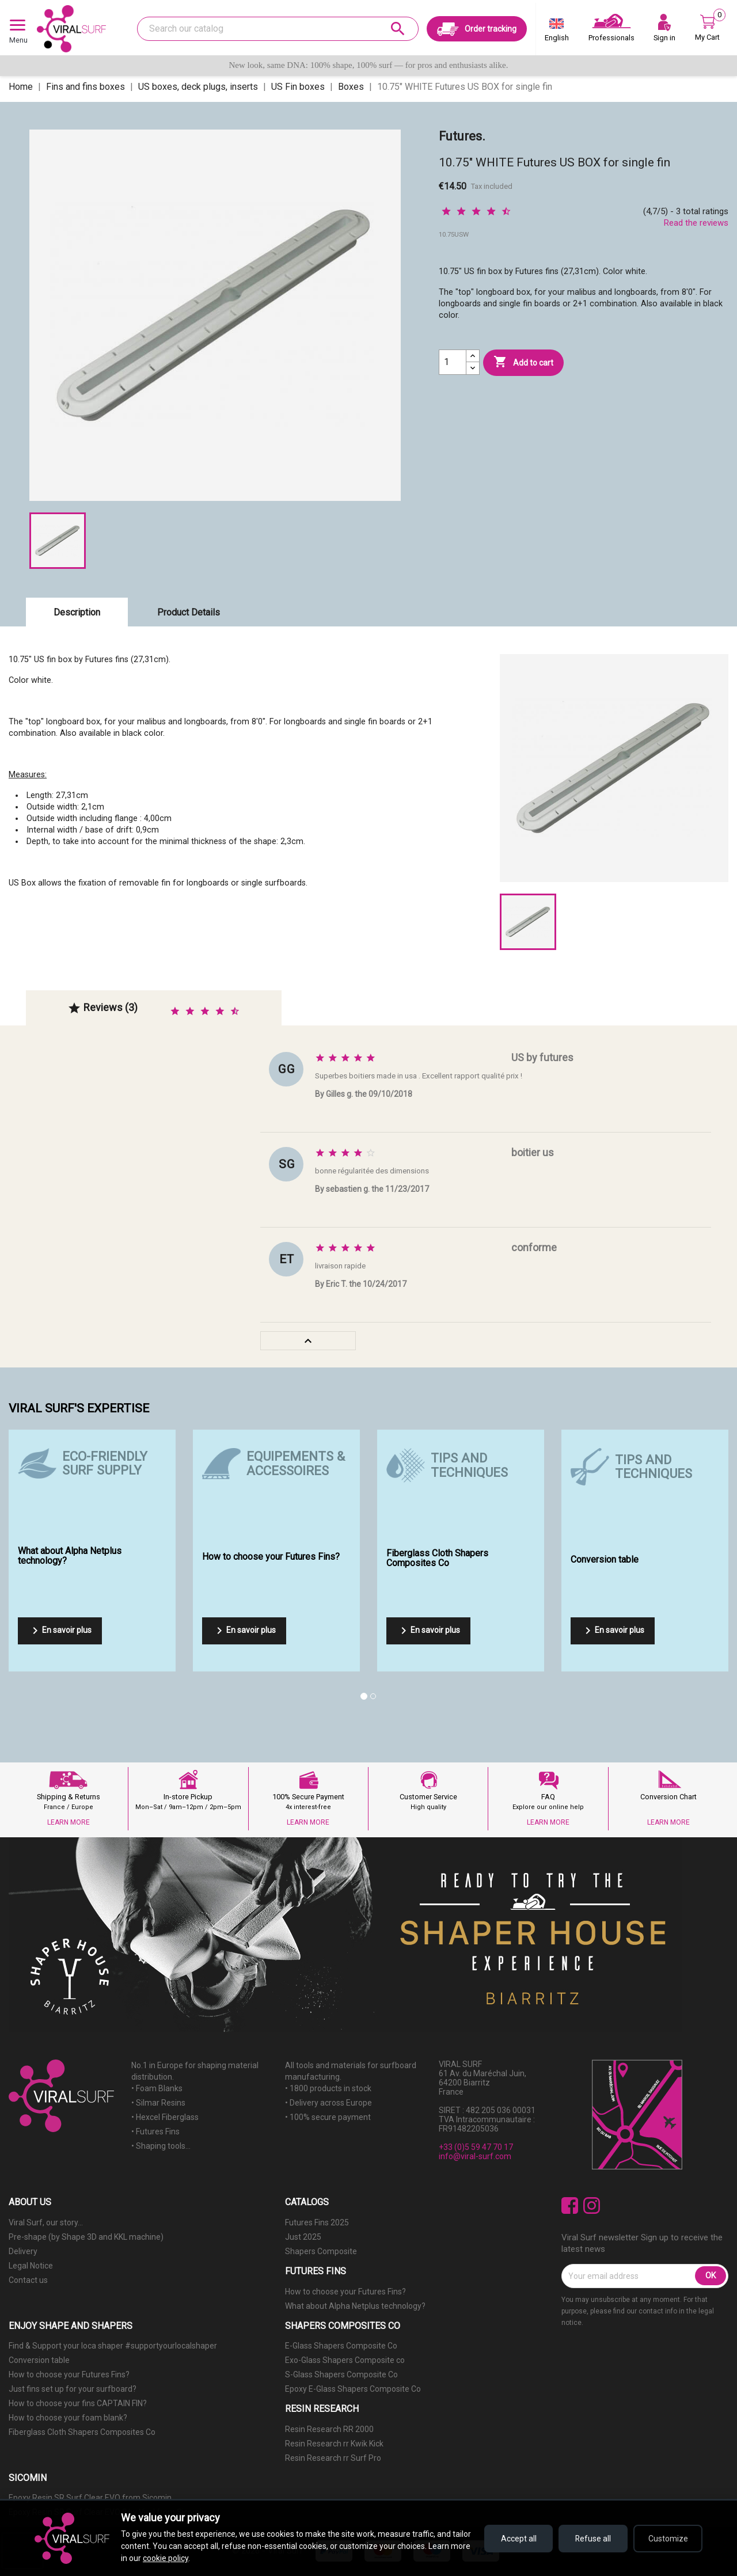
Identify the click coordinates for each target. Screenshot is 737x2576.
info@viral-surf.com (475, 2156)
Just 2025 (303, 2236)
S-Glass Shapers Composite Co (341, 2374)
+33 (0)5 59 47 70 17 (476, 2147)
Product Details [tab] (188, 612)
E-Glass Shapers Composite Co (341, 2345)
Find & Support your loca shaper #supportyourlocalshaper (113, 2345)
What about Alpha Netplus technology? (355, 2306)
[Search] (278, 29)
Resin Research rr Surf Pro (333, 2458)
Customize (668, 2538)
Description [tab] (77, 612)
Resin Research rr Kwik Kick (334, 2443)
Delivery (23, 2251)
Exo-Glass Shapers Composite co (345, 2360)
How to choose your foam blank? (68, 2417)
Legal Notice (31, 2265)
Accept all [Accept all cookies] (518, 2538)
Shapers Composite (321, 2251)
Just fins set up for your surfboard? (72, 2388)
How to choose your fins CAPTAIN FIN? (78, 2403)
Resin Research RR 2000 (329, 2429)
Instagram (591, 2205)
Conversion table (39, 2360)
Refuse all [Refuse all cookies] (593, 2538)
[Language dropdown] (557, 32)
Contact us (28, 2280)
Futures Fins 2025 (317, 2222)
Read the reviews (696, 223)
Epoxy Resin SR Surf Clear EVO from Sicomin (90, 2497)
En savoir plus (60, 1630)
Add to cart (523, 362)
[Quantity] (452, 362)
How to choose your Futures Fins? (345, 2291)
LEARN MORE (68, 1822)
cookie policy (165, 2558)
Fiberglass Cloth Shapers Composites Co (82, 2432)
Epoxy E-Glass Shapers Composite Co (353, 2388)
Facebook (569, 2205)
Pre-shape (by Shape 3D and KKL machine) (86, 2236)
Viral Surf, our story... (46, 2222)
